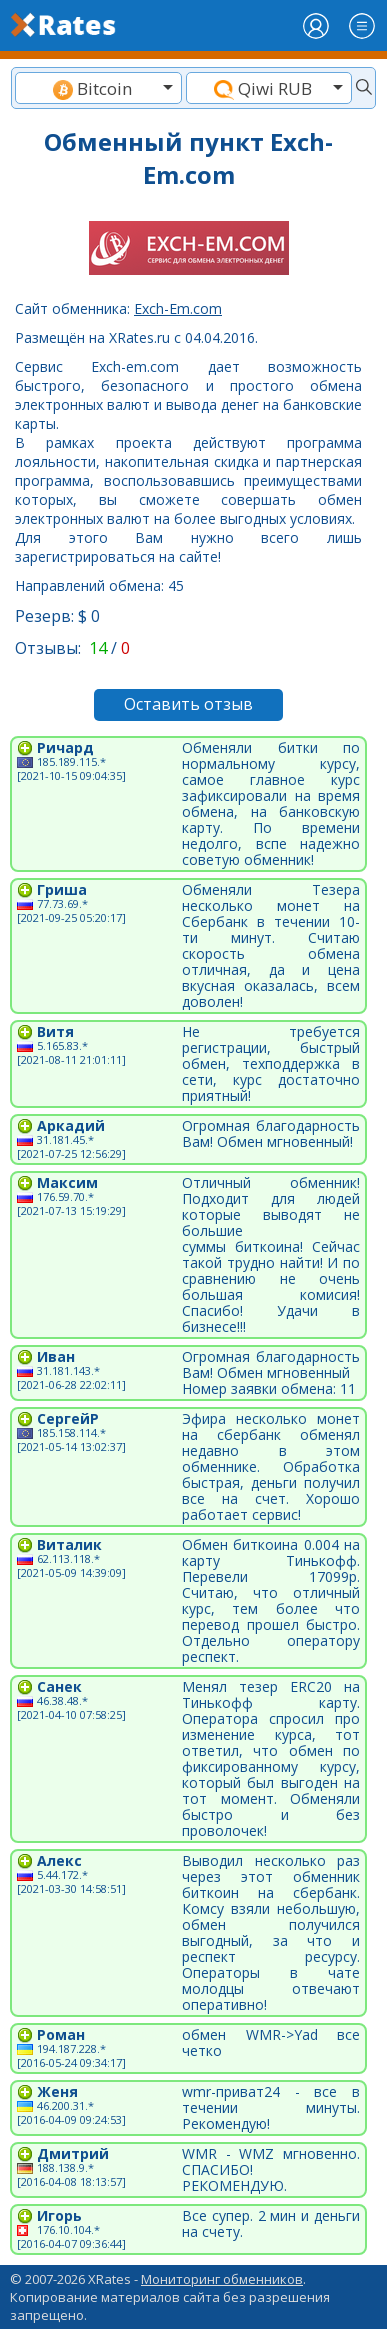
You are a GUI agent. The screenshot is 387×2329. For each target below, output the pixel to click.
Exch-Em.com (178, 308)
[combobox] (98, 88)
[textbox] (98, 88)
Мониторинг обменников (222, 2279)
